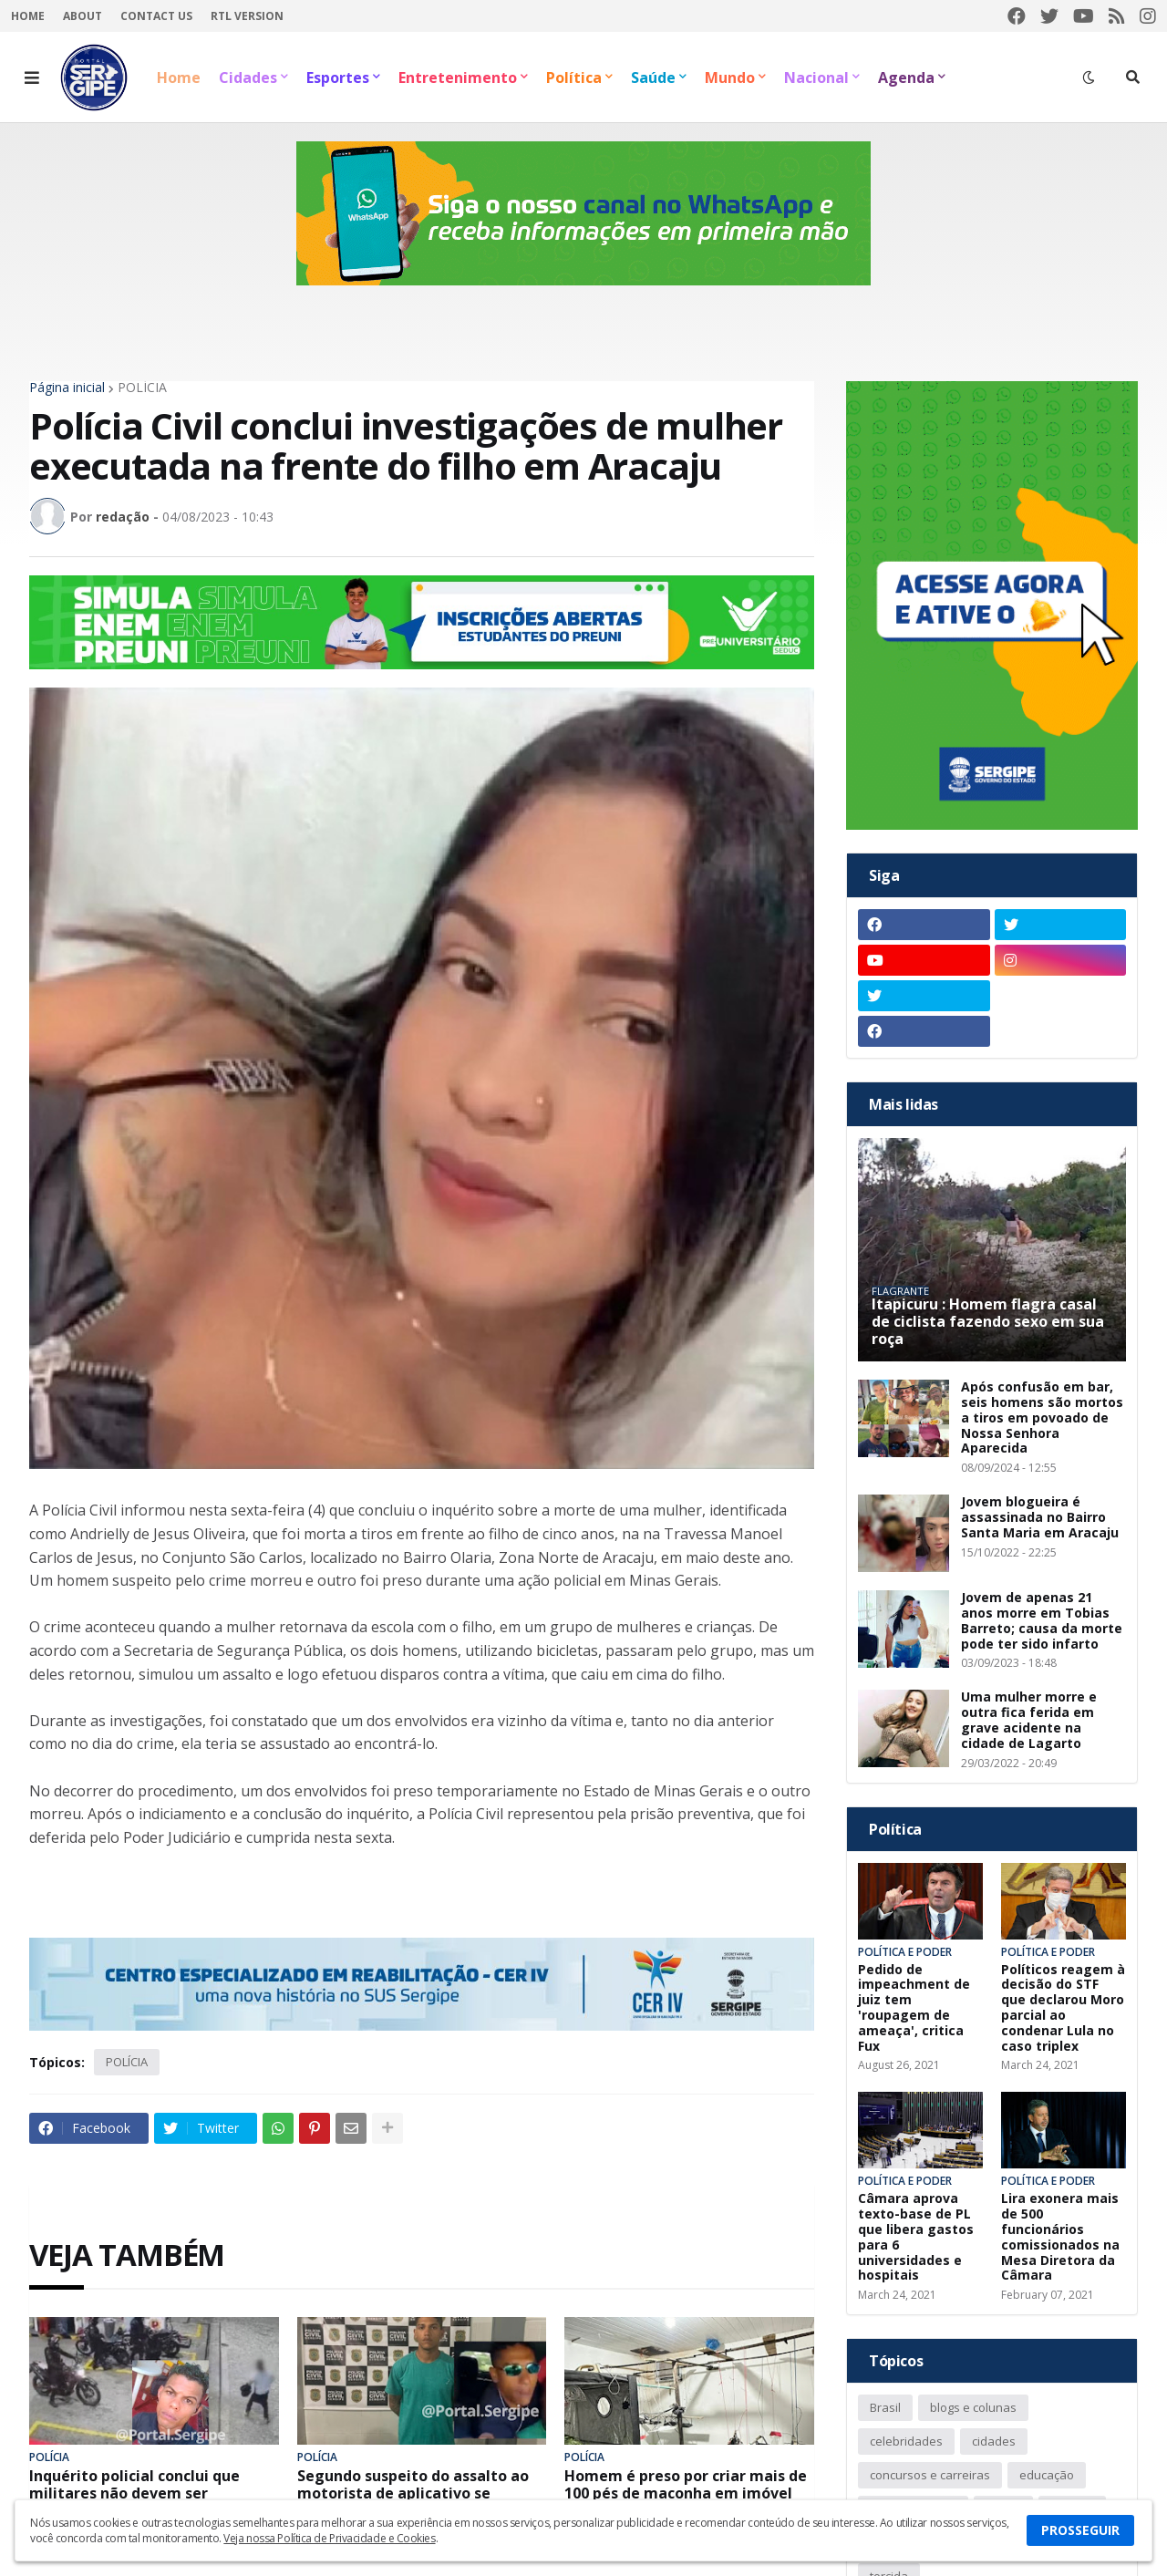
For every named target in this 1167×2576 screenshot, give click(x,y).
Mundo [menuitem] (730, 77)
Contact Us (156, 16)
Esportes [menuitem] (337, 77)
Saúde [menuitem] (653, 77)
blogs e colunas (973, 2407)
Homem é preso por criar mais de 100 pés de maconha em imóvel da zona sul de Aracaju (685, 2493)
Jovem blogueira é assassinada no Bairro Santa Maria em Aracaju (1040, 1517)
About (82, 16)
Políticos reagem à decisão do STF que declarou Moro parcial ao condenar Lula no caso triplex (1063, 2008)
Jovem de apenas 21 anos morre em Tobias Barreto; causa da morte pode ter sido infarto (1041, 1620)
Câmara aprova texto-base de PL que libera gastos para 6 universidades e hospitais (916, 2237)
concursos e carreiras (930, 2475)
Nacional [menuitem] (816, 77)
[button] (32, 77)
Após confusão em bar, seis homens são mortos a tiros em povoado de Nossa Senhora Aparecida (1042, 1418)
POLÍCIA (142, 387)
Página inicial (67, 387)
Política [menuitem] (574, 77)
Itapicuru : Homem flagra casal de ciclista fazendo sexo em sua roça (988, 1322)
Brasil (885, 2407)
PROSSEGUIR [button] (1080, 2530)
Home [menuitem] (179, 77)
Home (28, 16)
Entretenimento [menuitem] (457, 77)
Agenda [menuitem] (906, 77)
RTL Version (247, 16)
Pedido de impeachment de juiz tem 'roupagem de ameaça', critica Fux (914, 2008)
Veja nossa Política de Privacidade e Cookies (329, 2538)
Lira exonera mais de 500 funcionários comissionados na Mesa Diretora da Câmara (1060, 2237)
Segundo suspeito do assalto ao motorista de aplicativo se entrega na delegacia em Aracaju (419, 2493)
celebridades (906, 2441)
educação (1046, 2475)
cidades (994, 2441)
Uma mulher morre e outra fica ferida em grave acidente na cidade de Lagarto (1029, 1720)
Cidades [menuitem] (248, 77)
